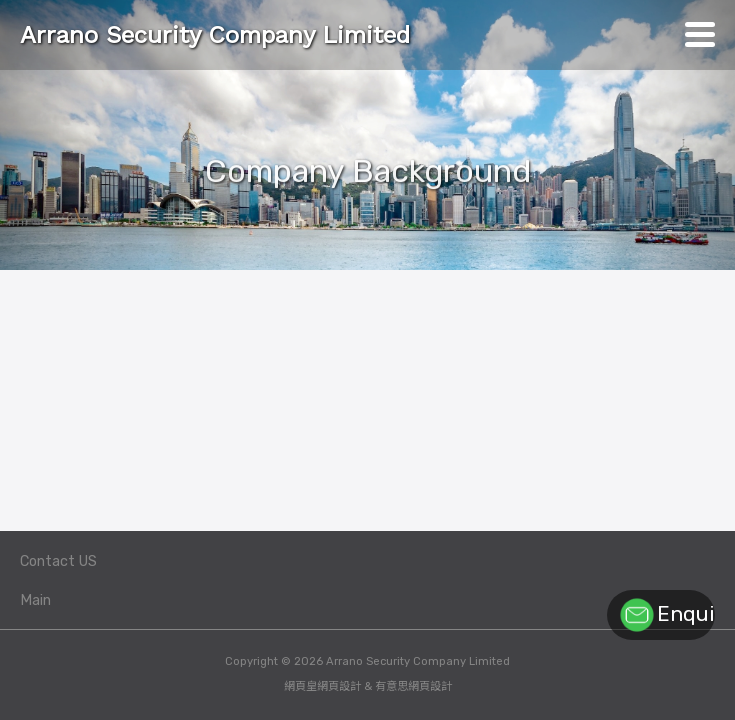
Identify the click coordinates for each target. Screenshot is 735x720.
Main (35, 600)
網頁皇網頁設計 (322, 686)
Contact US (58, 561)
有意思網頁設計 (413, 686)
